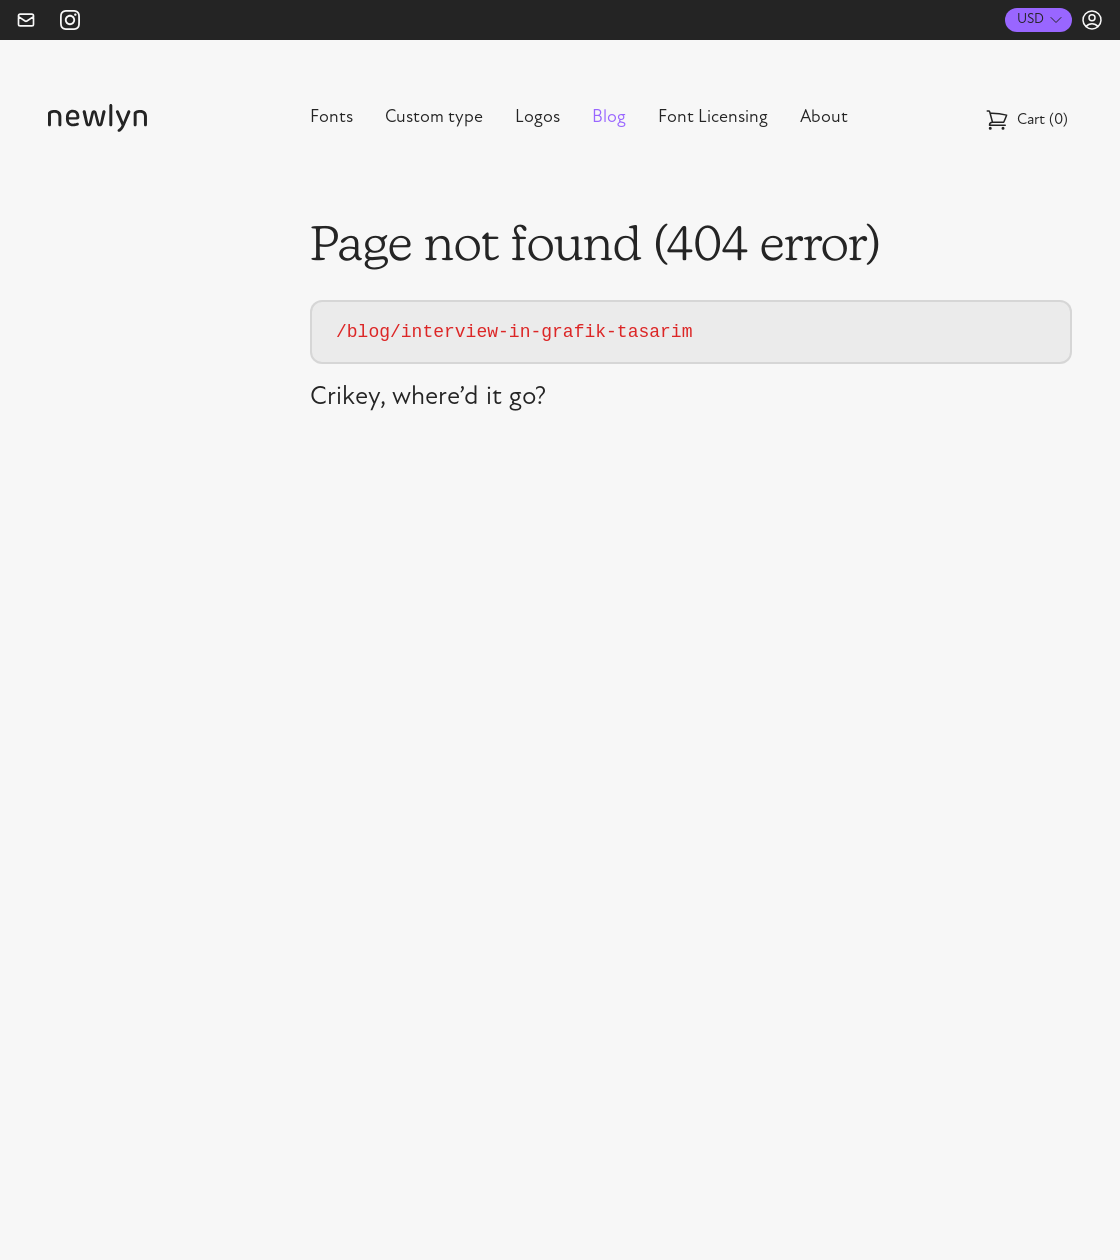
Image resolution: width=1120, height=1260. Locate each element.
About (824, 118)
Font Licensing (713, 118)
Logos (537, 118)
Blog (609, 118)
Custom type (434, 118)
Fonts (331, 118)
